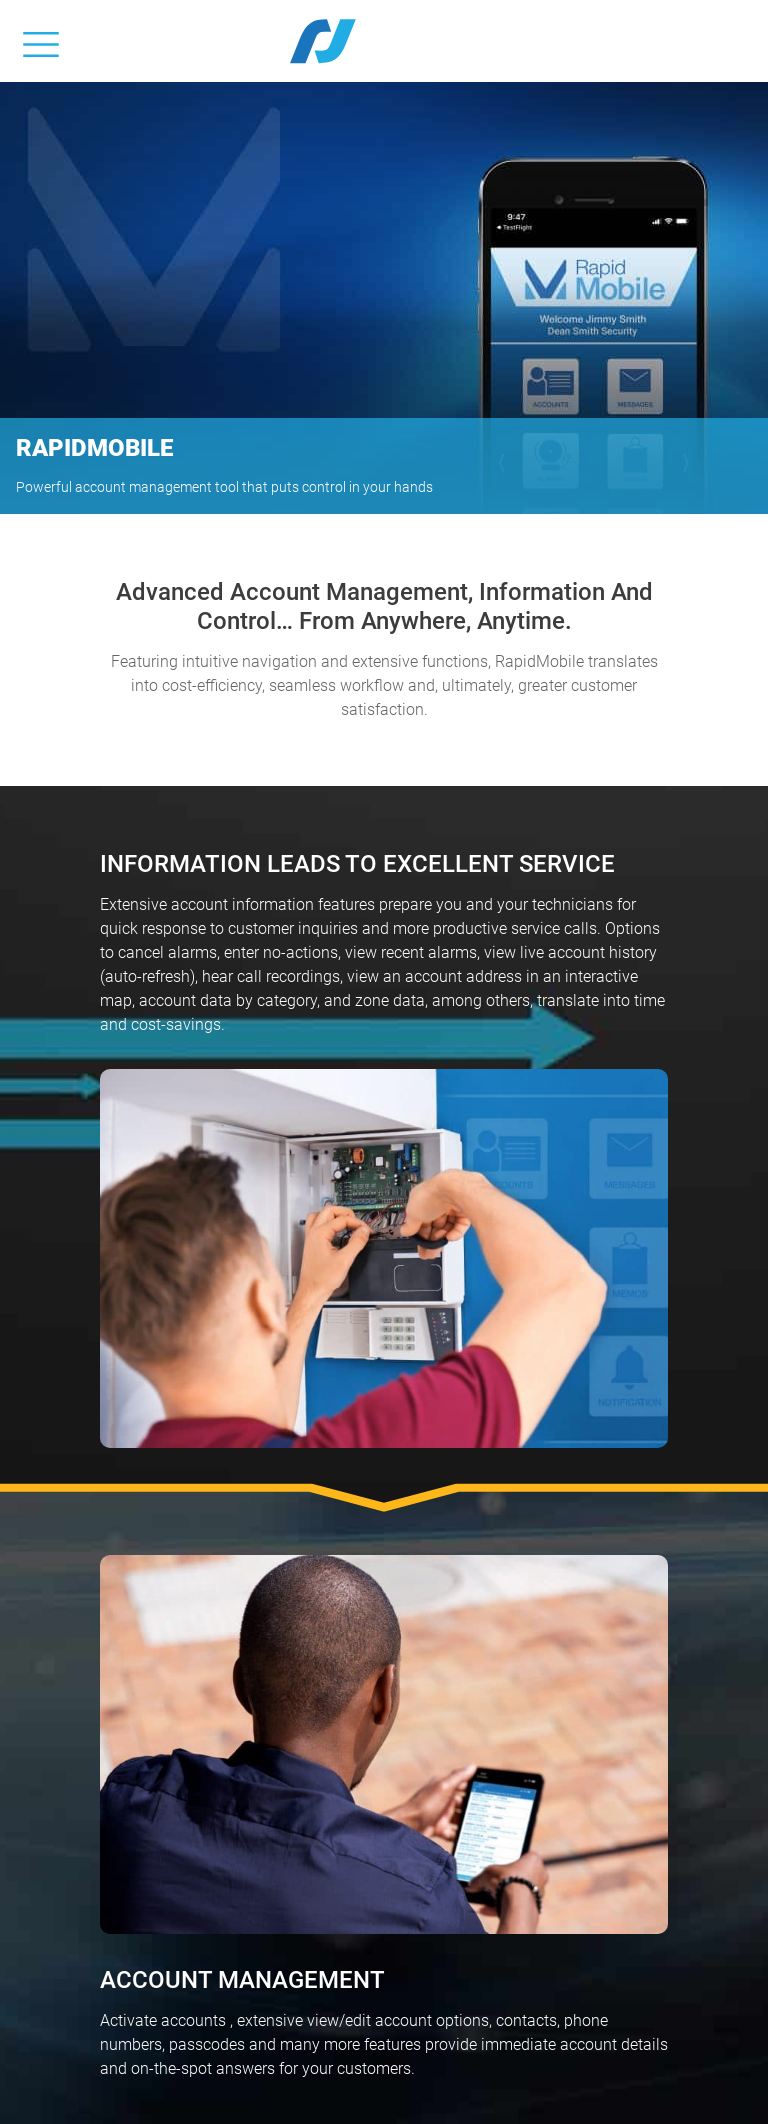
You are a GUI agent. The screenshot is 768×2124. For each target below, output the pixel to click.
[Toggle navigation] (41, 41)
